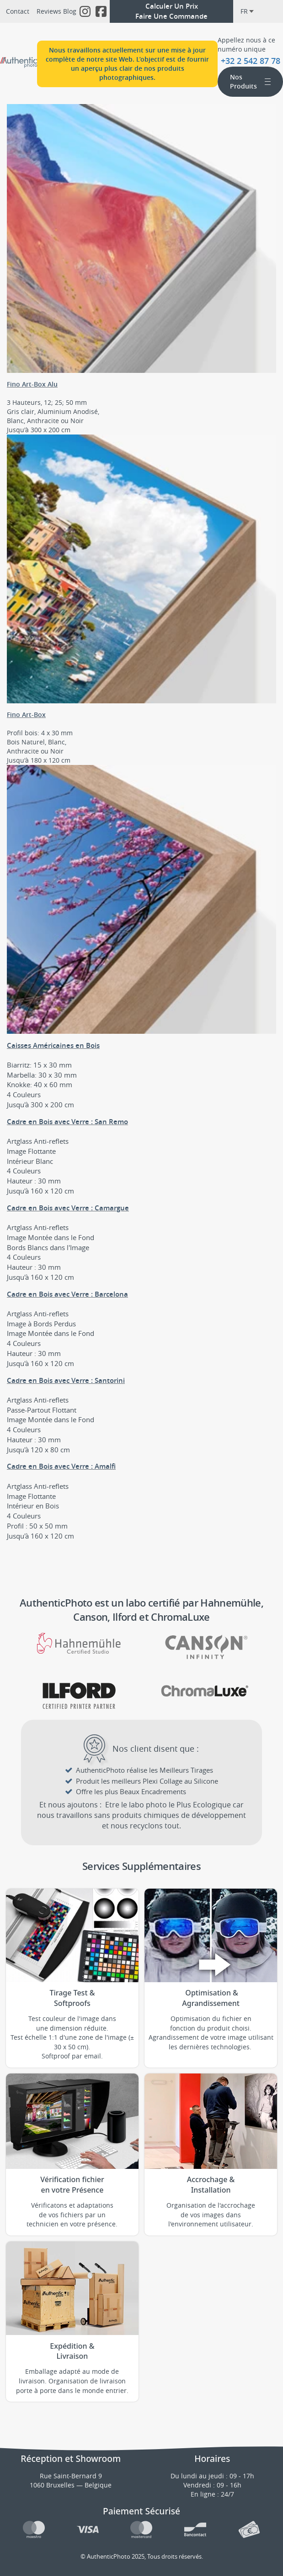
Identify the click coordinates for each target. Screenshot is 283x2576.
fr (247, 11)
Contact (17, 11)
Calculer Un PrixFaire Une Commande (171, 11)
